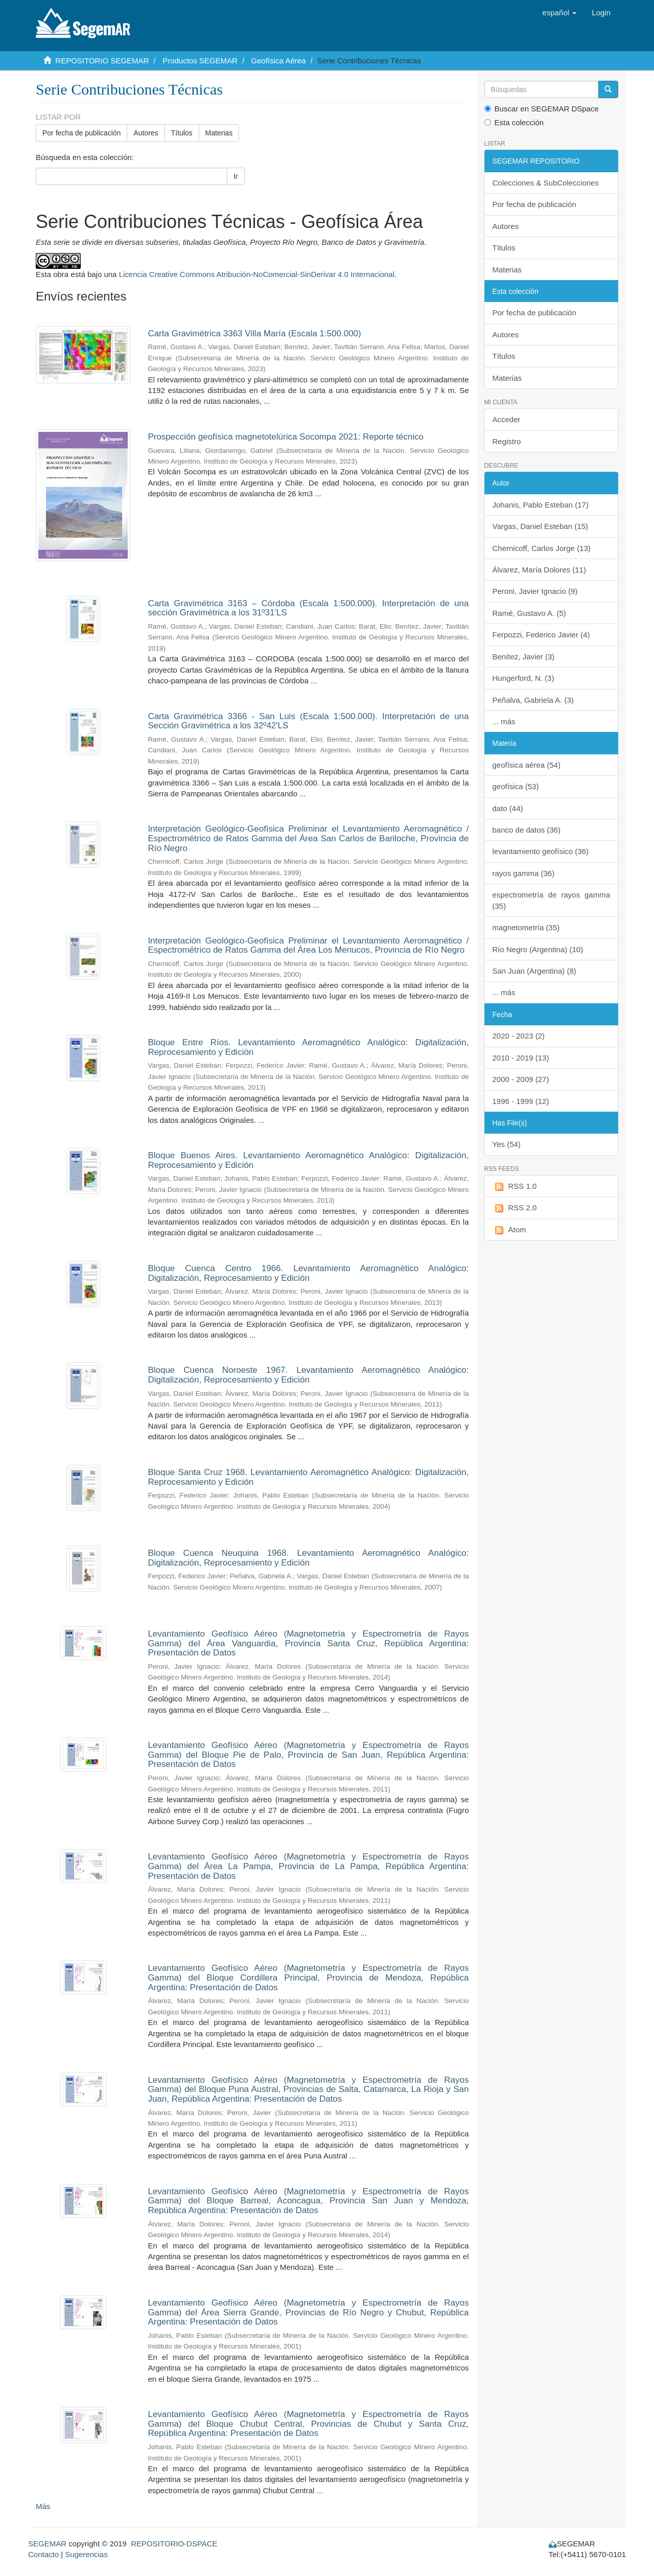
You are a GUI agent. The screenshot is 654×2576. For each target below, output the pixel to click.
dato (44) (508, 808)
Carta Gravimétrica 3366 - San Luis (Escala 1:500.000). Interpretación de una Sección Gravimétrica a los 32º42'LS (308, 721)
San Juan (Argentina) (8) (534, 971)
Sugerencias (86, 2554)
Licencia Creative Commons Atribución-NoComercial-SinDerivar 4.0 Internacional (256, 274)
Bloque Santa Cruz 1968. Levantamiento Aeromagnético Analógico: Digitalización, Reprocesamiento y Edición (308, 1477)
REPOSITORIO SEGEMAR (102, 60)
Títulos (182, 133)
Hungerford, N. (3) (523, 678)
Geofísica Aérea (278, 60)
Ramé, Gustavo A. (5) (529, 613)
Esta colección (514, 122)
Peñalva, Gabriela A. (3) (533, 700)
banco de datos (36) (526, 829)
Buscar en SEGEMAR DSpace (541, 108)
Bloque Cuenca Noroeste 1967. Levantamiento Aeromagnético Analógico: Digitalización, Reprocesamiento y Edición (308, 1375)
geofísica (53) (516, 786)
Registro (507, 441)
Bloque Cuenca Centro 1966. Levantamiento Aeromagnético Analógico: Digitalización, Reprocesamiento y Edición (308, 1273)
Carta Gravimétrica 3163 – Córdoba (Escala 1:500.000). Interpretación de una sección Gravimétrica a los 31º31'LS (308, 608)
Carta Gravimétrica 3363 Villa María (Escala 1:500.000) (254, 333)
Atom (509, 1230)
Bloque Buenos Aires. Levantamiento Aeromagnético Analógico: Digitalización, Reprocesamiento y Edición (308, 1160)
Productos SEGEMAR (200, 60)
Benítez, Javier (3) (524, 656)
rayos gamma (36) (524, 873)
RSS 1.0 (515, 1186)
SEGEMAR (47, 2543)
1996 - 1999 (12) (521, 1101)
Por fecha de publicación (81, 133)
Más (43, 2506)
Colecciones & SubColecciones (546, 182)
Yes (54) (507, 1144)
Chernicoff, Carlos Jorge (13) (542, 548)
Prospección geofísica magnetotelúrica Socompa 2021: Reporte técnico (286, 437)
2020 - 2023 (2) (519, 1035)
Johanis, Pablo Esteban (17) (541, 504)
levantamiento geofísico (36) (541, 851)
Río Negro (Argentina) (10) (538, 949)
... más (504, 721)
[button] (560, 13)
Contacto (43, 2554)
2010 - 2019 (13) (521, 1057)
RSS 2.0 (515, 1208)
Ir (235, 176)
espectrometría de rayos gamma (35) (552, 900)
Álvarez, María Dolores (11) (539, 569)
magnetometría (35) (526, 927)
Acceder (507, 419)
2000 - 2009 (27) (521, 1079)
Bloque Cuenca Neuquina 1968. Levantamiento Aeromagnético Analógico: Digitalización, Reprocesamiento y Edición (308, 1558)
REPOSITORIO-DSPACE (174, 2543)
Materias (219, 133)
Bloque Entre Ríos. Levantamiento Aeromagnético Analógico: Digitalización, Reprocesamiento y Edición (308, 1047)
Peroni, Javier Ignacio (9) (535, 591)
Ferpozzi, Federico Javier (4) (541, 634)
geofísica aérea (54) (526, 765)
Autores (145, 133)
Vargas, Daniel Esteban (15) (540, 526)
